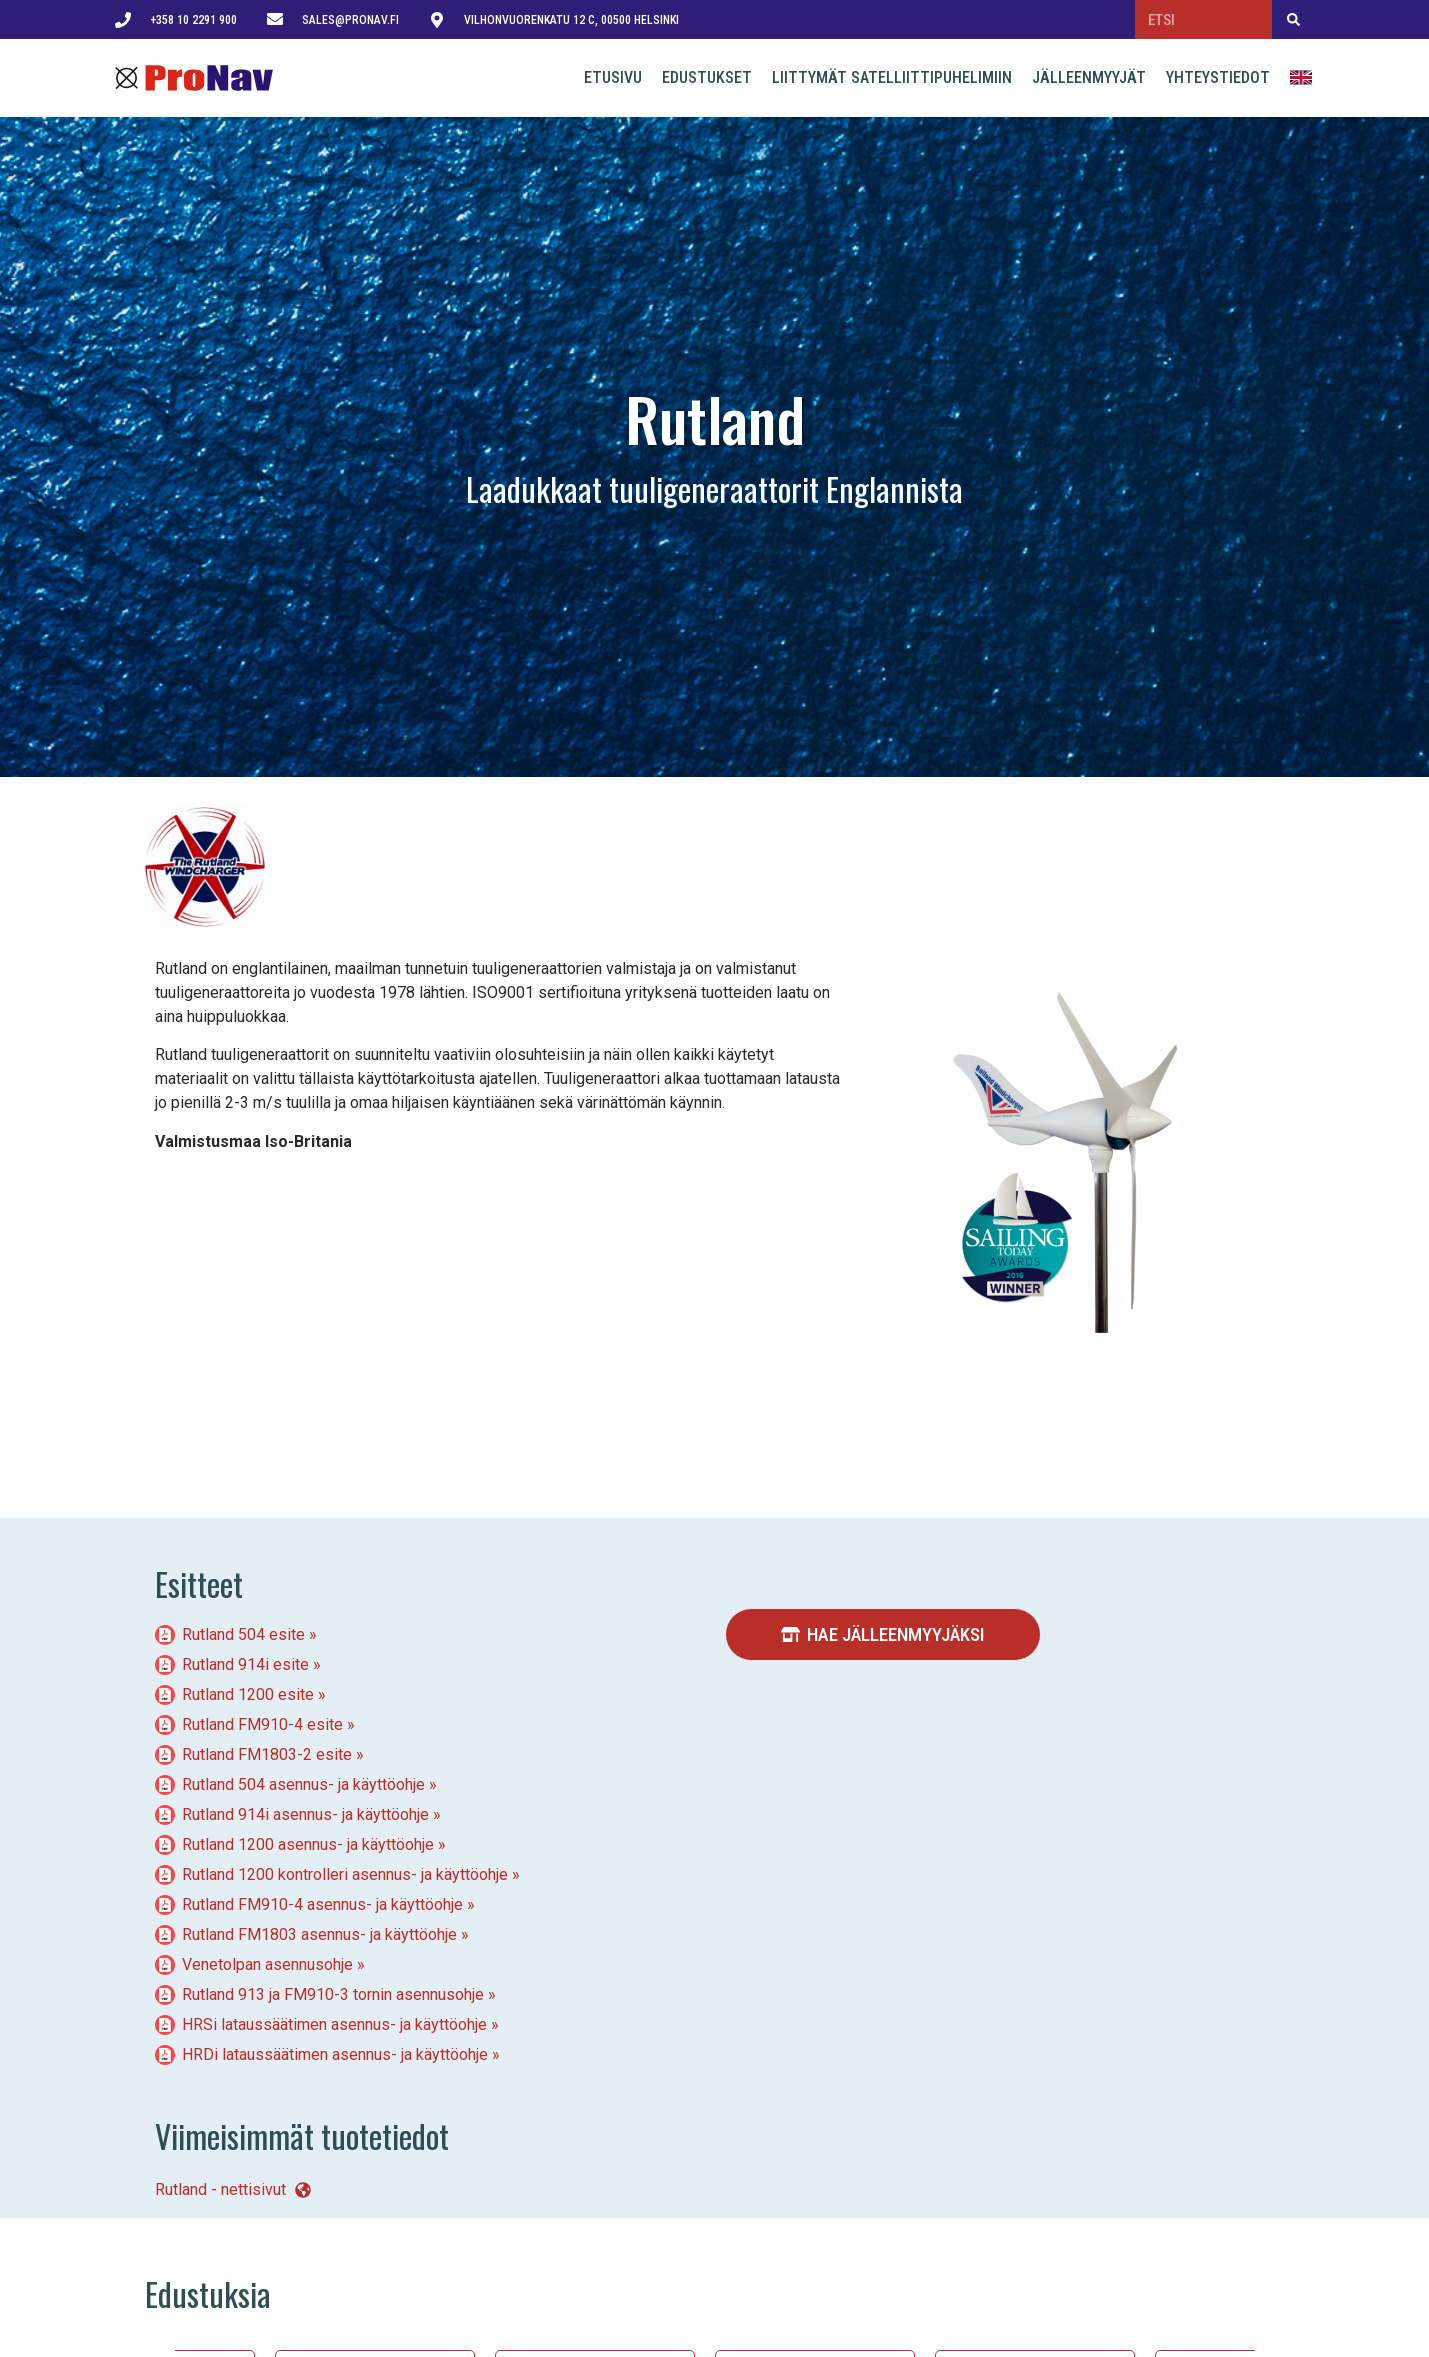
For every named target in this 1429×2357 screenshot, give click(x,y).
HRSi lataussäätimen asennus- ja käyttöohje (334, 2024)
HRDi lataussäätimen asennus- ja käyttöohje (335, 2054)
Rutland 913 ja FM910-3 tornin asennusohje (333, 1994)
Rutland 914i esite (245, 1664)
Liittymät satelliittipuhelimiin (892, 77)
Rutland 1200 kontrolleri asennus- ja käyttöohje (345, 1874)
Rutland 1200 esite (248, 1694)
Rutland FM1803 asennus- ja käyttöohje (319, 1934)
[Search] (1293, 19)
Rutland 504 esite (243, 1634)
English (1302, 77)
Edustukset (707, 77)
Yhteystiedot (1218, 77)
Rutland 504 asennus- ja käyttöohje (303, 1784)
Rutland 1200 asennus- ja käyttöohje (308, 1844)
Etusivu (613, 77)
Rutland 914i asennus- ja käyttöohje (305, 1814)
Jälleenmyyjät (1089, 77)
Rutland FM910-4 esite (262, 1724)
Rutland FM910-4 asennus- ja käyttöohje (322, 1904)
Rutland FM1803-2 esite (267, 1754)
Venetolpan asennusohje (267, 1964)
